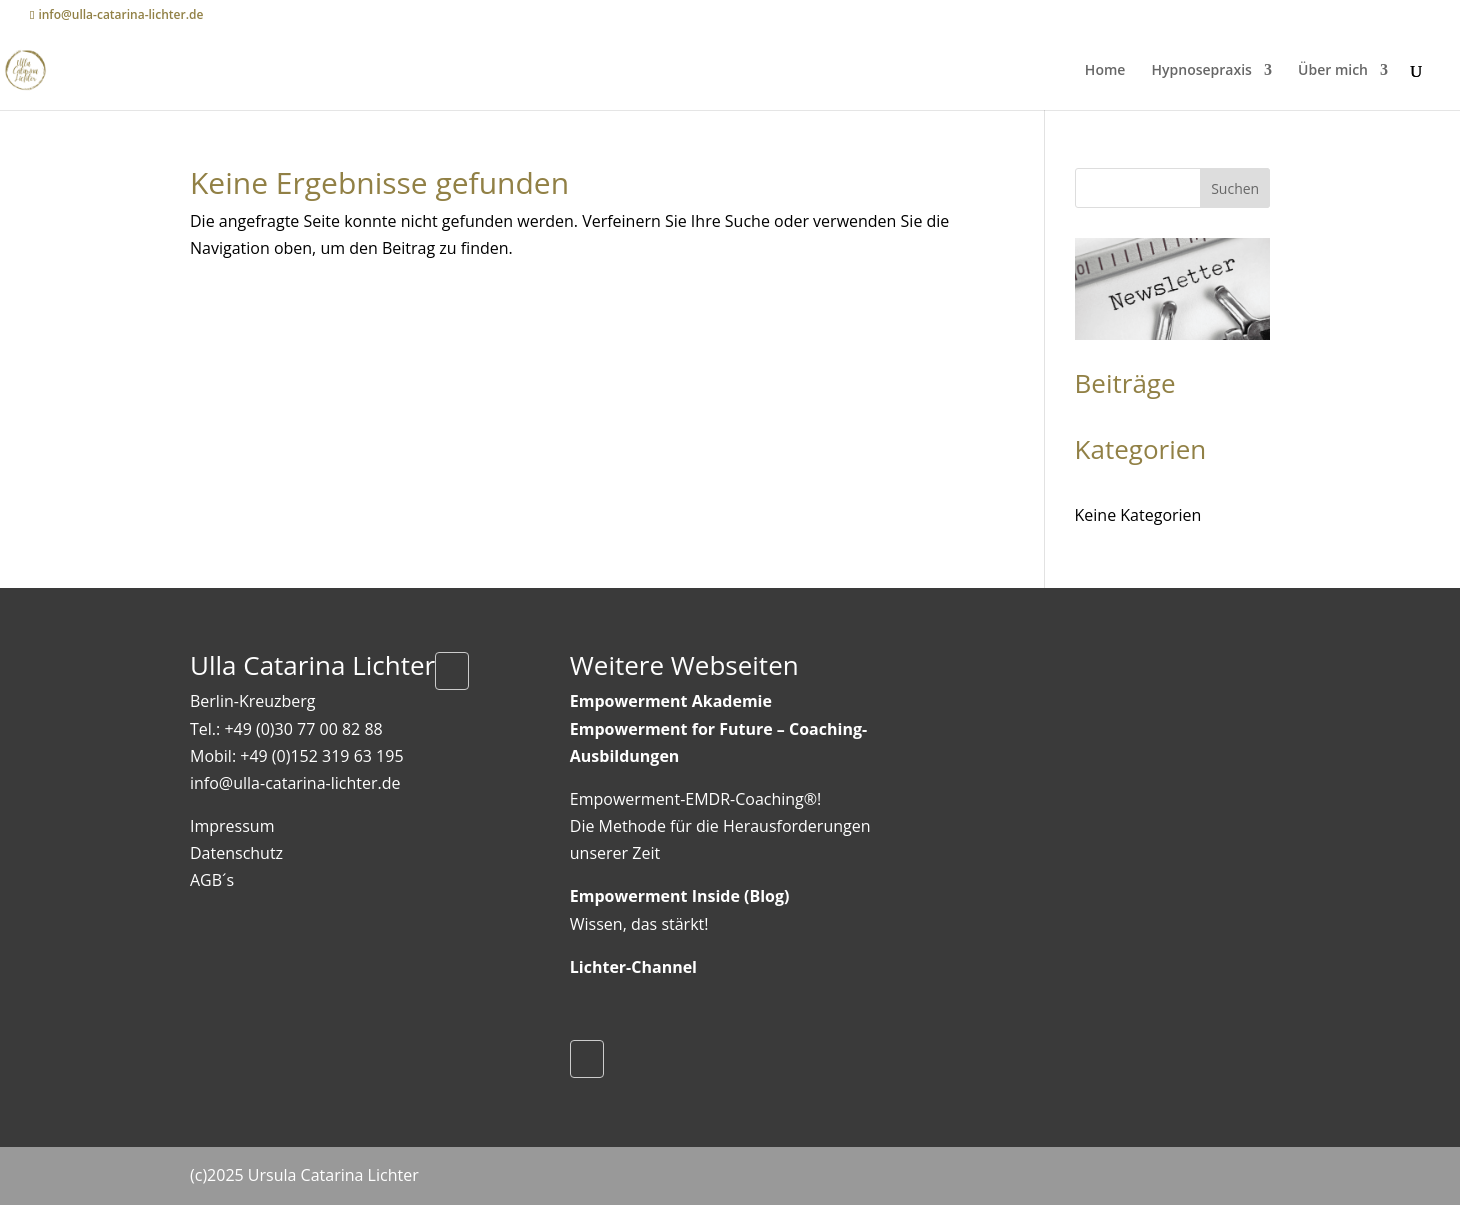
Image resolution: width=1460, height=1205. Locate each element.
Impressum (232, 826)
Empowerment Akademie (671, 701)
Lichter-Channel (633, 967)
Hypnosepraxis (1202, 71)
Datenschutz (236, 853)
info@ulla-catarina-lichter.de (295, 783)
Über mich (1333, 71)
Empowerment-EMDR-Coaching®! (696, 799)
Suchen (1235, 188)
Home (1105, 71)
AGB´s (212, 880)
